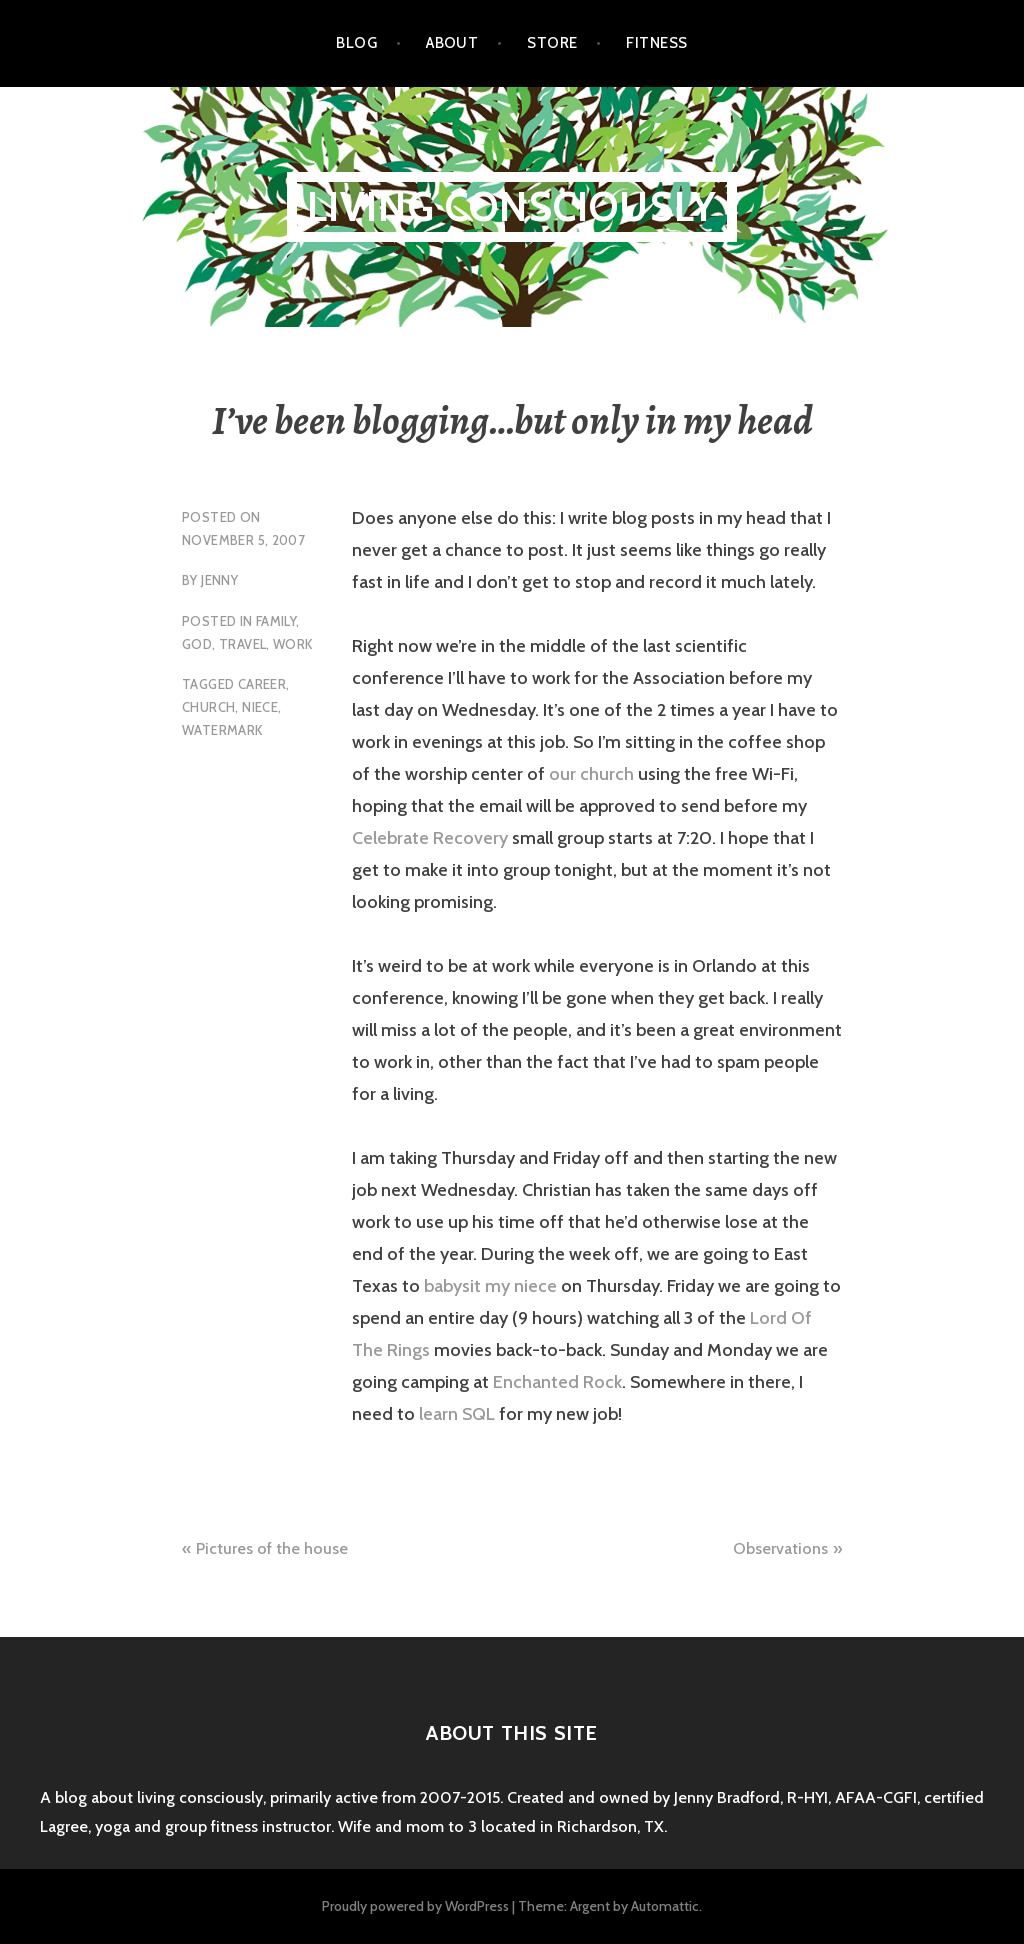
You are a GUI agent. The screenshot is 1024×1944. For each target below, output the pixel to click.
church (208, 707)
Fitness (656, 43)
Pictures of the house (272, 1548)
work (293, 644)
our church (591, 774)
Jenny (219, 580)
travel (242, 644)
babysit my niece (490, 1286)
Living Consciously (512, 206)
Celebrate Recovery (430, 838)
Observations (780, 1548)
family (276, 621)
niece (260, 707)
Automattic (665, 1906)
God (197, 644)
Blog (356, 43)
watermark (222, 730)
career (262, 684)
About (452, 43)
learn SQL (457, 1414)
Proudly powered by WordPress (415, 1906)
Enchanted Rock (557, 1382)
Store (552, 43)
